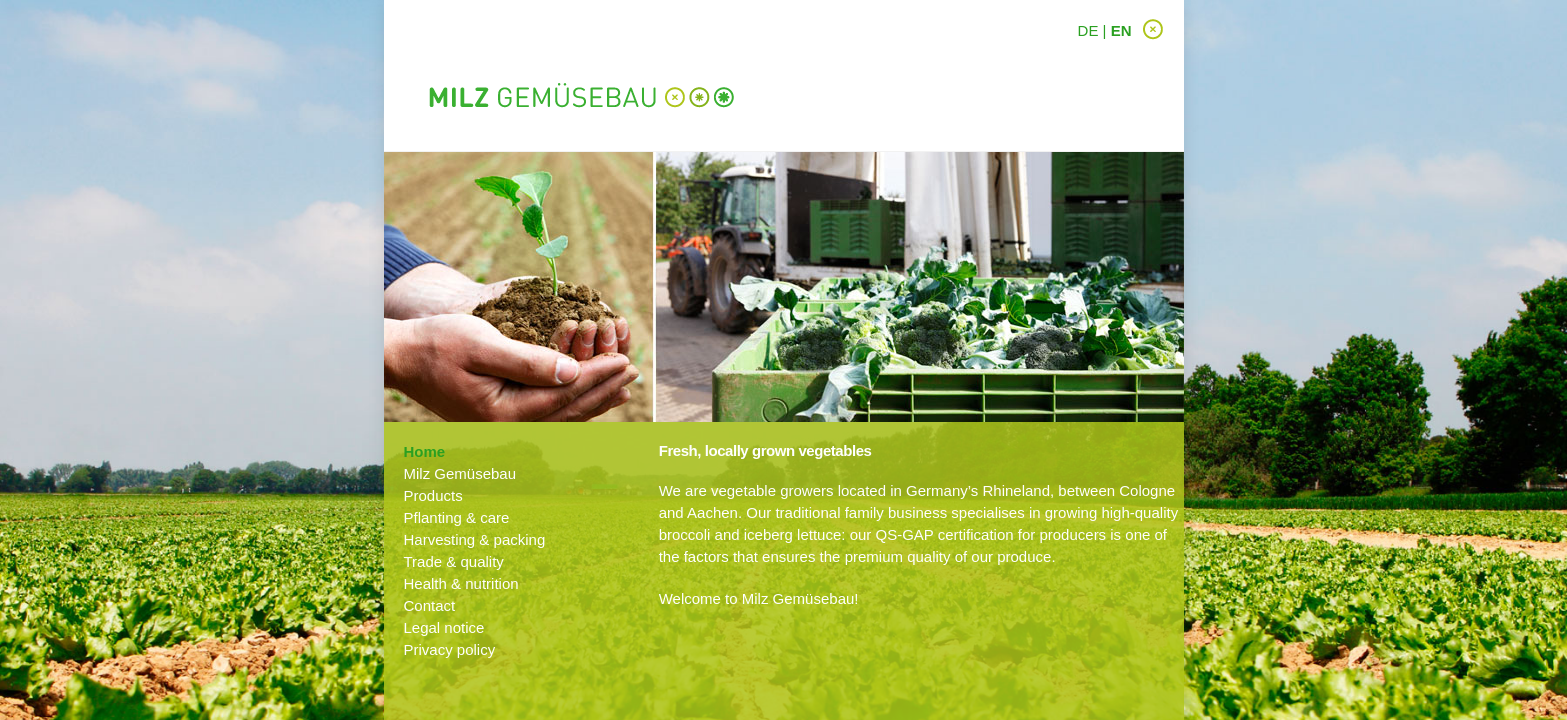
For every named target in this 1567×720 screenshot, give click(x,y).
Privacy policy (450, 649)
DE (1088, 30)
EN (1121, 30)
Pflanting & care (457, 517)
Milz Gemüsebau (460, 473)
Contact (430, 605)
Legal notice (444, 627)
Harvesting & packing (475, 539)
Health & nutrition (461, 583)
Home (425, 451)
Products (433, 495)
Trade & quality (454, 561)
